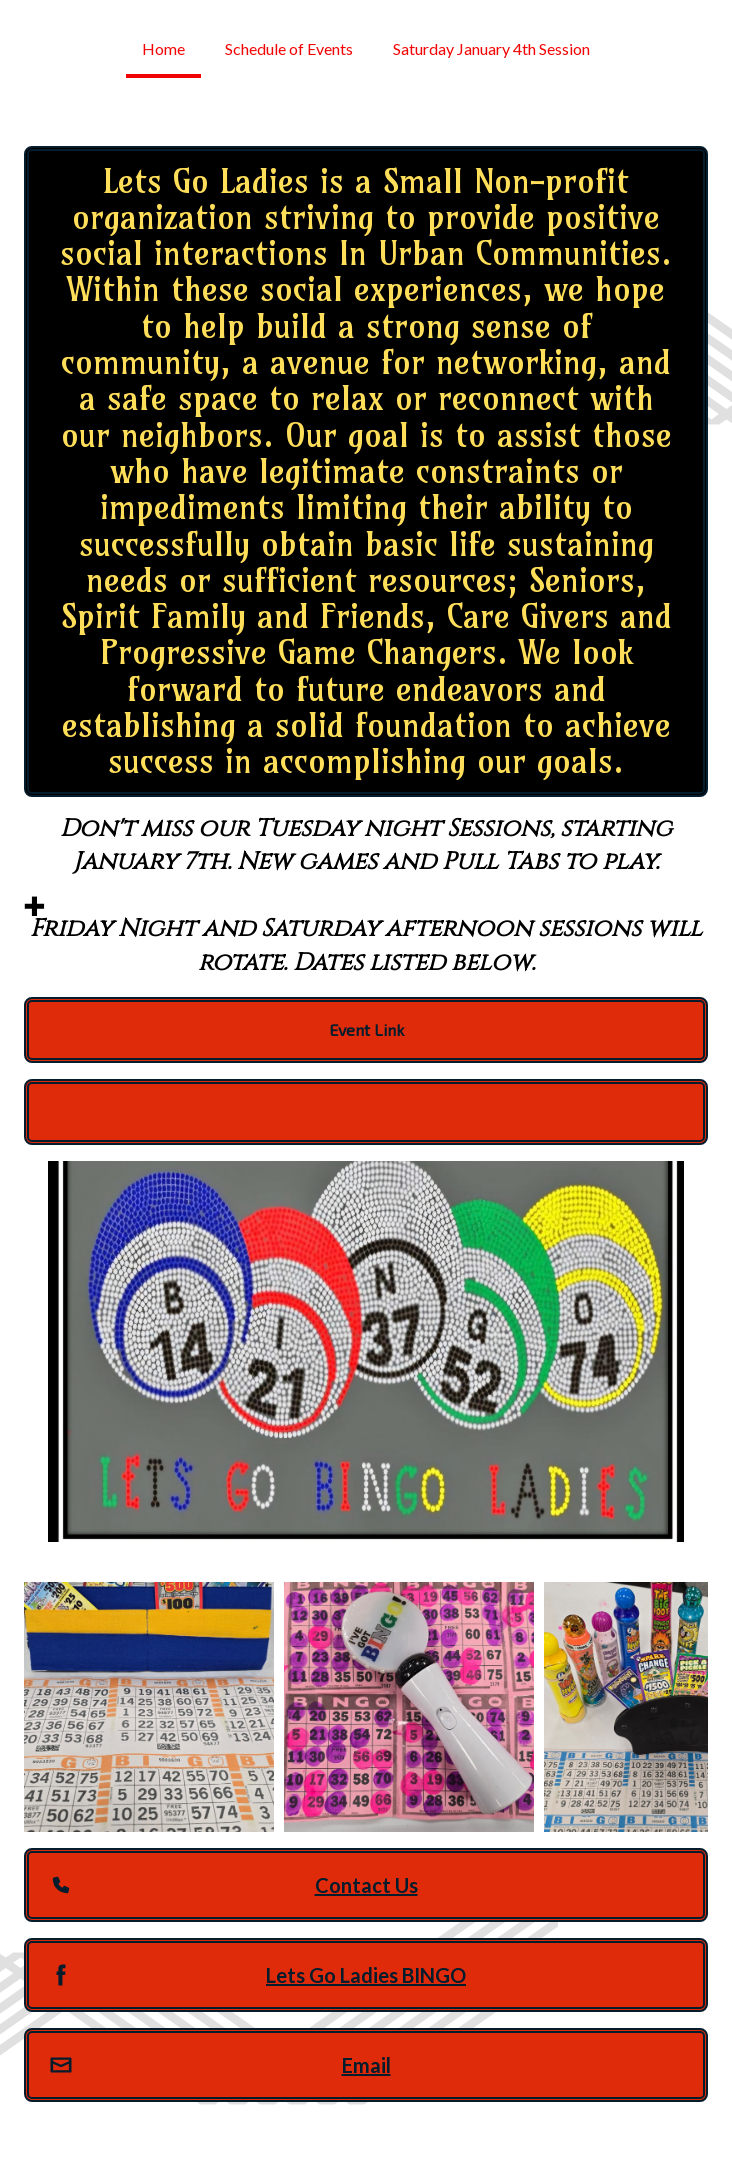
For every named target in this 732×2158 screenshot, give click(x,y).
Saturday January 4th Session (491, 48)
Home (163, 48)
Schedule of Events (289, 48)
